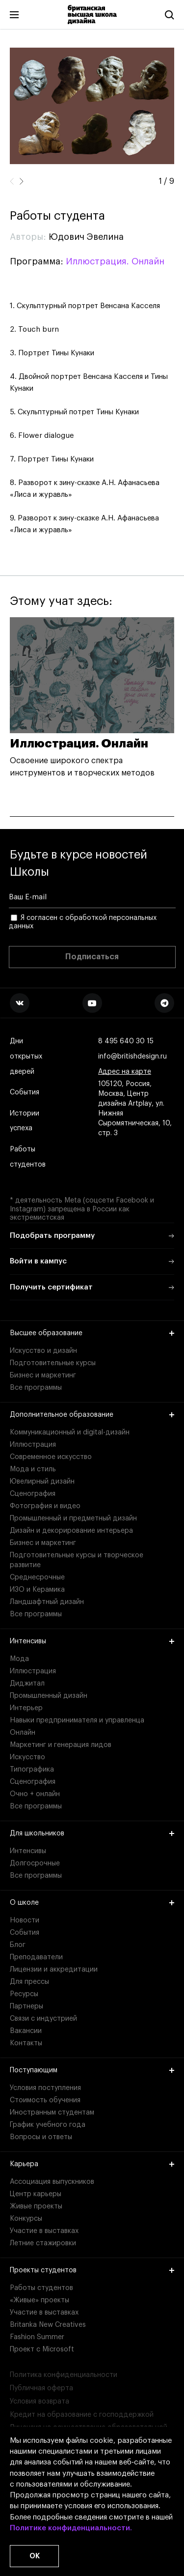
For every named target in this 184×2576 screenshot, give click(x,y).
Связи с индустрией (43, 2018)
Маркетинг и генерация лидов (60, 1745)
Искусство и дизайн (43, 1350)
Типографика (32, 1769)
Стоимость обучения (45, 2100)
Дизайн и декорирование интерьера (71, 1530)
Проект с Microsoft (42, 2349)
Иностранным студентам (52, 2112)
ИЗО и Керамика (37, 1589)
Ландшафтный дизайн (47, 1602)
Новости (24, 1920)
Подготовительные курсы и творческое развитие (76, 1560)
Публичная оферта (41, 2388)
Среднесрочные (37, 1577)
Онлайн (22, 1732)
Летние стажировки (43, 2243)
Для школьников (92, 1833)
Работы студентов (28, 1157)
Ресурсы (24, 1994)
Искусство (27, 1757)
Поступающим (92, 2070)
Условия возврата (39, 2401)
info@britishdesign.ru (132, 1056)
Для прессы (29, 1981)
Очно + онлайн (35, 1794)
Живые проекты (36, 2206)
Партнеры (26, 2006)
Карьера (92, 2164)
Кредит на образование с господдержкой (82, 2414)
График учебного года (47, 2124)
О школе (92, 1902)
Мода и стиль (33, 1469)
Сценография (32, 1493)
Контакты (26, 2043)
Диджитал (27, 1683)
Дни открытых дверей (26, 1056)
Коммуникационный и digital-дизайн (70, 1432)
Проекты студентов (92, 2270)
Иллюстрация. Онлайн (115, 261)
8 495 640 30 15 (126, 1041)
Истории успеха (25, 1121)
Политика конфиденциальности (63, 2375)
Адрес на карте (124, 1072)
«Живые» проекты (39, 2300)
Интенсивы (92, 1641)
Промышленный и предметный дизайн (73, 1518)
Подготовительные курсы (53, 1363)
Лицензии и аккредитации (54, 1969)
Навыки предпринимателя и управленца (77, 1720)
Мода (19, 1659)
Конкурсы (26, 2218)
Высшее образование (92, 1333)
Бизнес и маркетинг (43, 1375)
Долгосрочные (35, 1863)
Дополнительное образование (92, 1414)
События (24, 1092)
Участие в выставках (44, 2231)
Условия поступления (45, 2088)
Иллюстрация (33, 1444)
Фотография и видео (45, 1506)
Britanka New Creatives (48, 2324)
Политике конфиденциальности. (71, 2528)
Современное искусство (51, 1457)
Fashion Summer (37, 2337)
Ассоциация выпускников (52, 2181)
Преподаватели (36, 1957)
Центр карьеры (35, 2194)
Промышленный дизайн (48, 1695)
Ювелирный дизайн (42, 1481)
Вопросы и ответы (41, 2137)
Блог (18, 1945)
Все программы (36, 1387)
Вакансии (26, 2031)
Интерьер (26, 1708)
